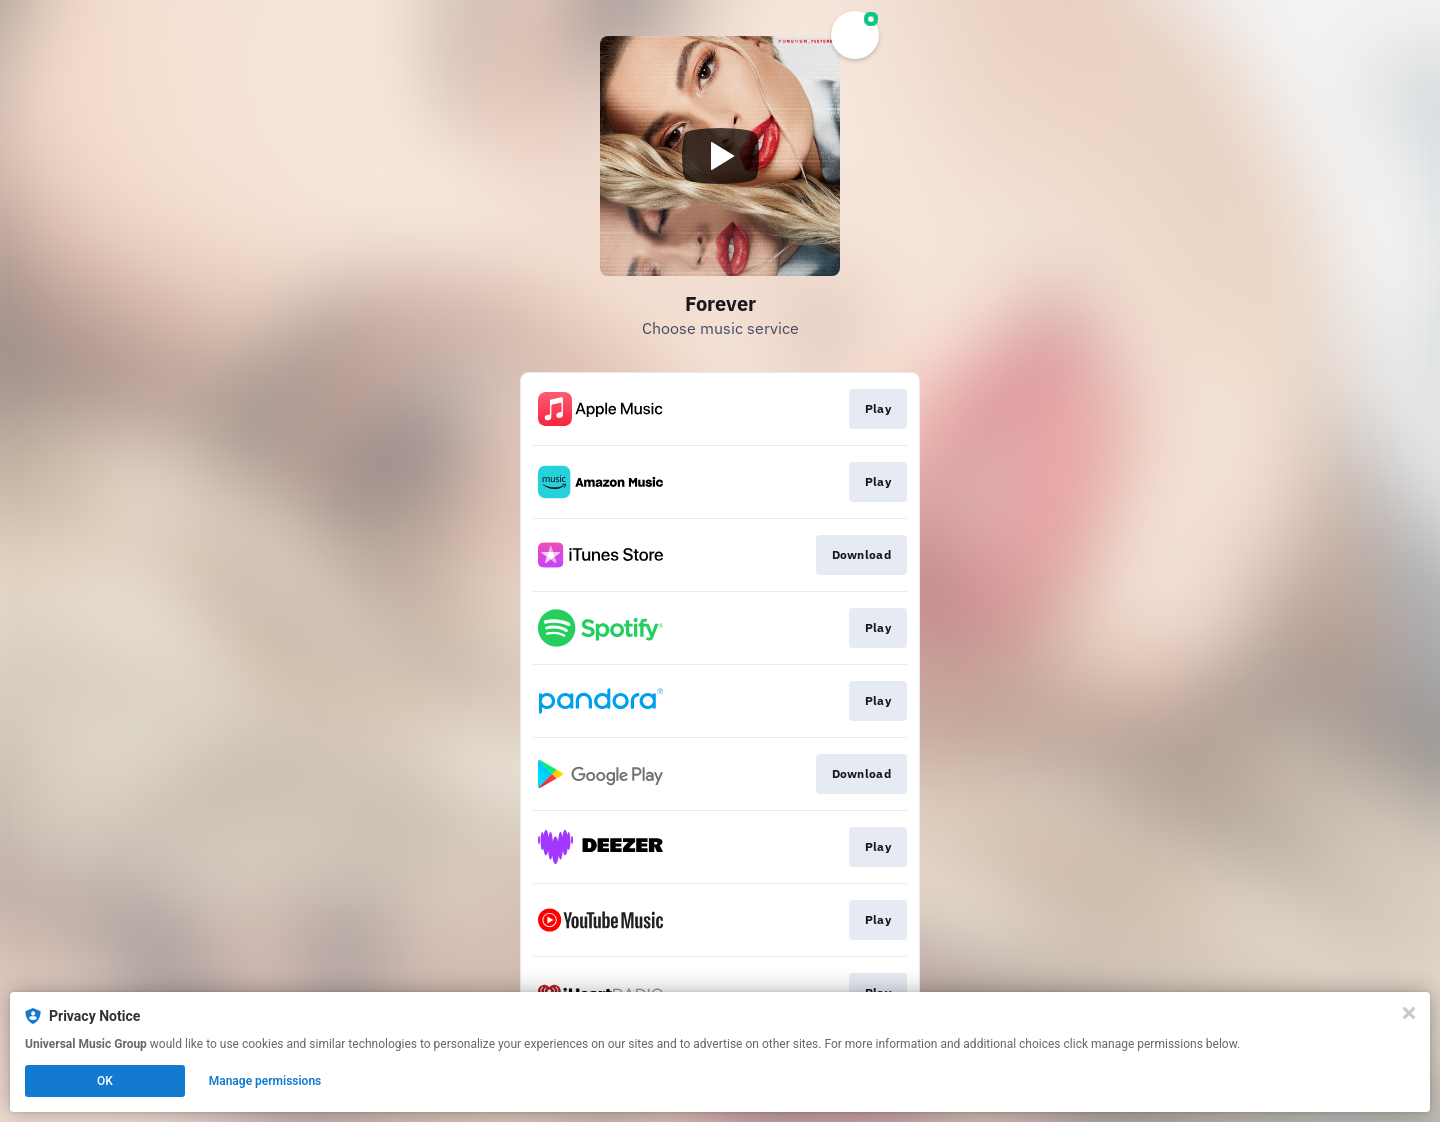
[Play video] (720, 156)
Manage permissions (265, 1081)
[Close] (1409, 1013)
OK (105, 1081)
